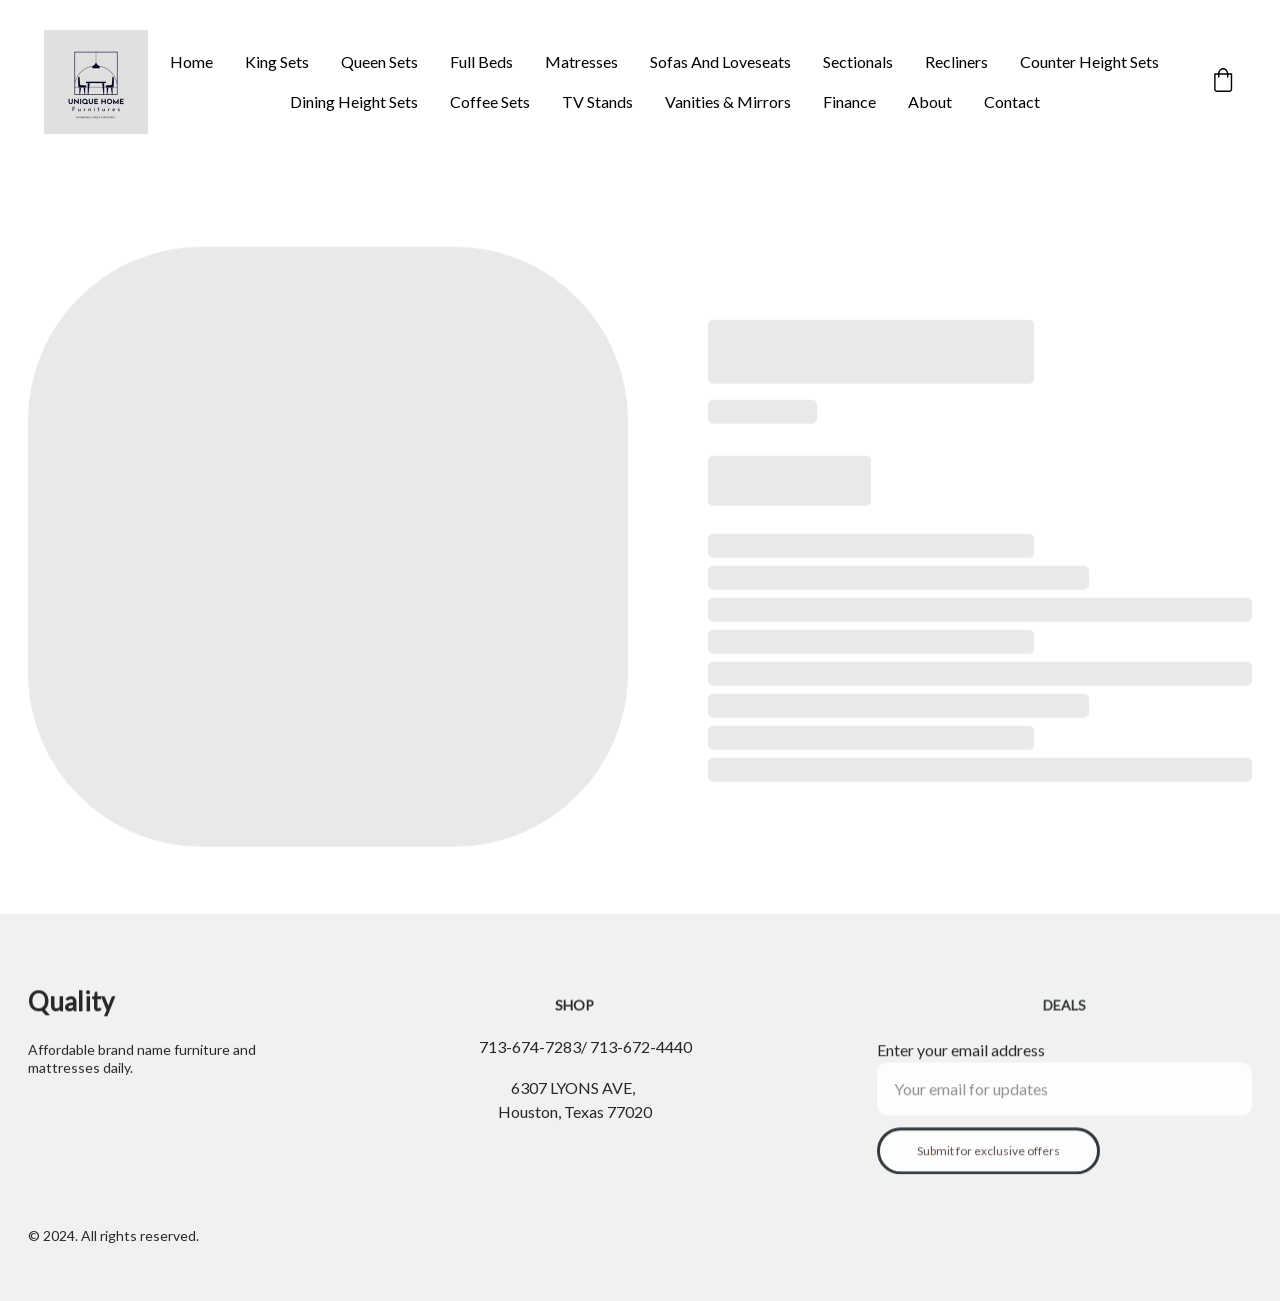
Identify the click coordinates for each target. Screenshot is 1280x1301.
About (930, 101)
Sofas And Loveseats (720, 61)
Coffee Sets (490, 101)
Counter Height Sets (1089, 61)
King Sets (277, 61)
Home (191, 61)
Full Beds (481, 61)
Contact (1012, 101)
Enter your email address (961, 1064)
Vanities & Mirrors (728, 101)
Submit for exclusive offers (988, 1165)
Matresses (581, 61)
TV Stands (597, 101)
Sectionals (858, 61)
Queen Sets (379, 61)
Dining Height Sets (354, 101)
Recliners (956, 61)
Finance (849, 101)
